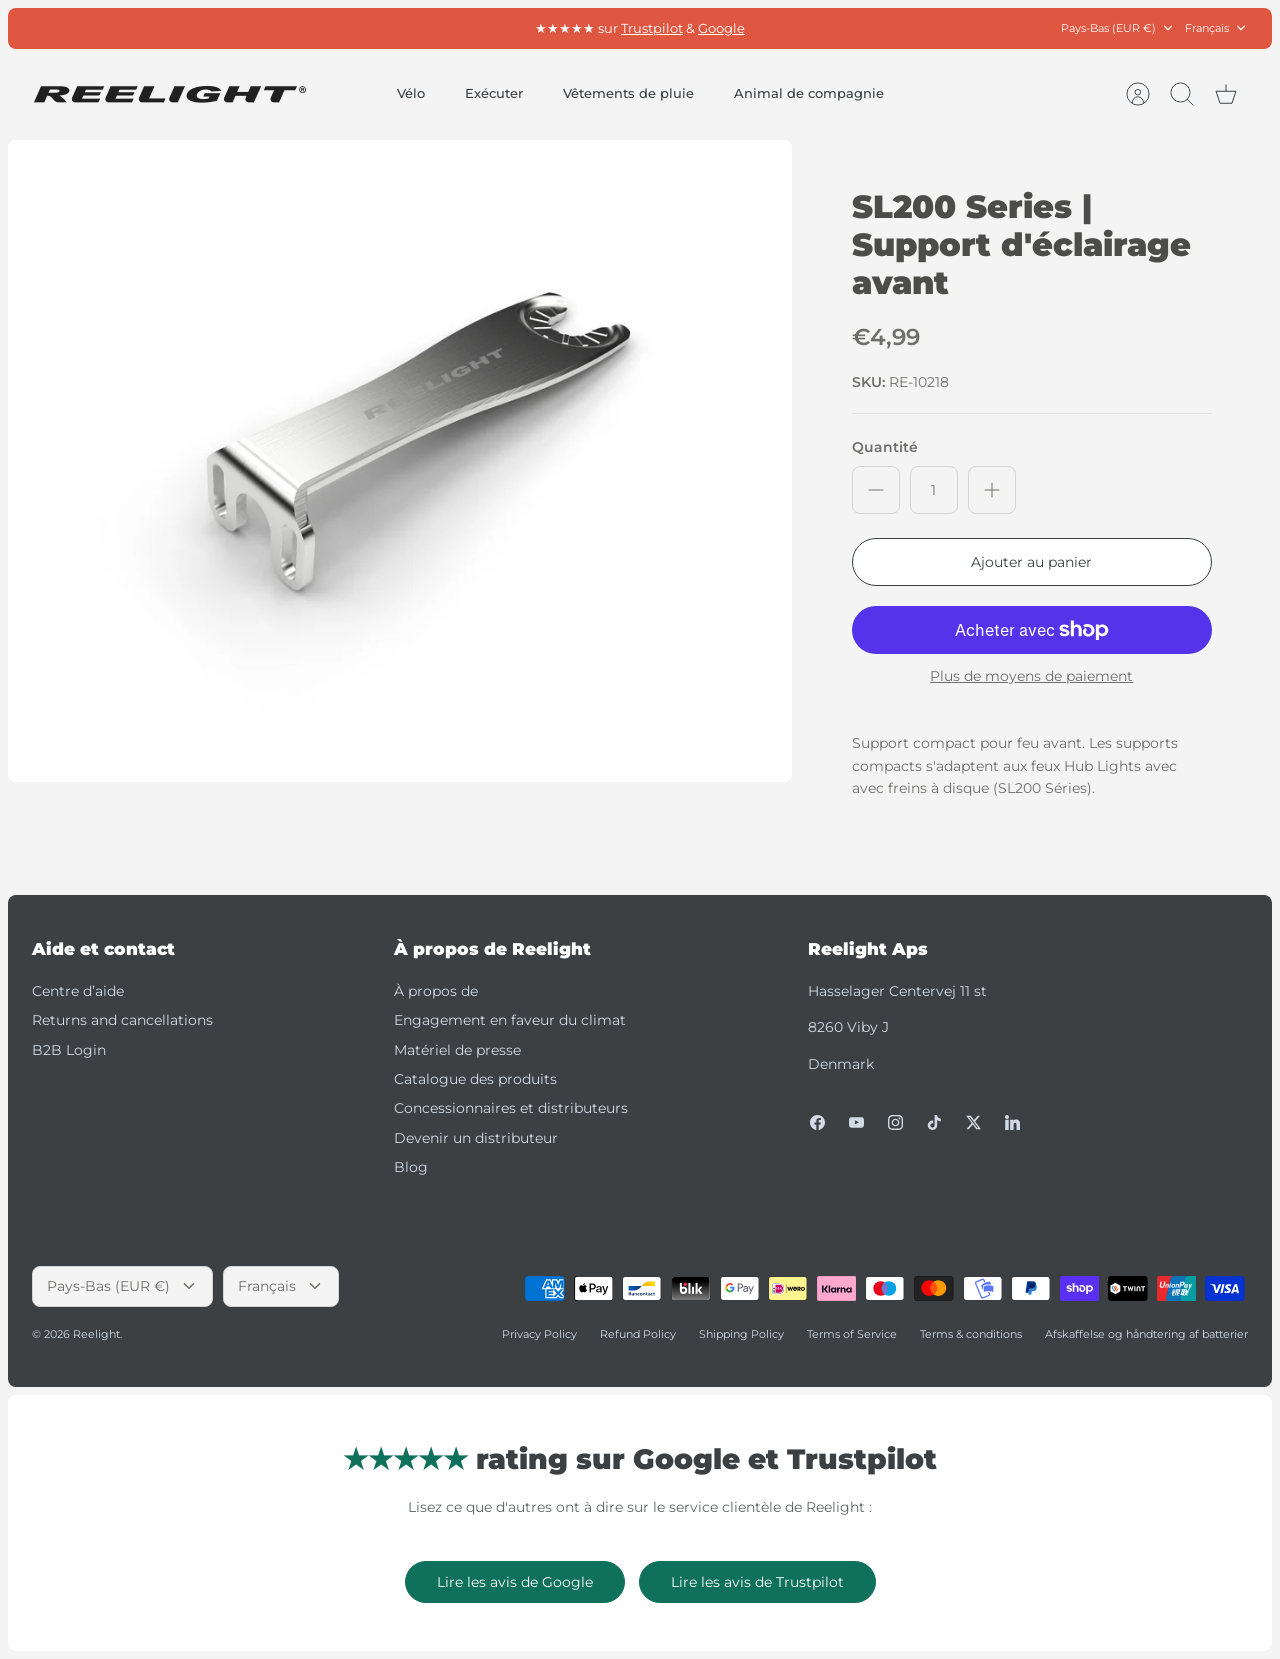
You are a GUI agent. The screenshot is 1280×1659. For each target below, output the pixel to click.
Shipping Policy (741, 1334)
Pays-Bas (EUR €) (1118, 28)
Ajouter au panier (1031, 562)
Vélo (411, 93)
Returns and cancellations (122, 1020)
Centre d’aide (78, 991)
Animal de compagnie (809, 93)
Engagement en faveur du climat (510, 1020)
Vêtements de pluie (628, 93)
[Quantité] (934, 490)
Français (1216, 28)
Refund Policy (638, 1334)
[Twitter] (973, 1122)
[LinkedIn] (1012, 1122)
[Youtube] (856, 1122)
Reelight (96, 1334)
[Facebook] (817, 1122)
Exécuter (494, 93)
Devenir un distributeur (476, 1138)
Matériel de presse (457, 1050)
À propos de (436, 991)
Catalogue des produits (475, 1079)
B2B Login (69, 1050)
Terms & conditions (971, 1334)
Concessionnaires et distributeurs (511, 1108)
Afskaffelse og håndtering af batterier (1146, 1334)
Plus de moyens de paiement (1031, 676)
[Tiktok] (934, 1122)
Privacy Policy (539, 1334)
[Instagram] (895, 1122)
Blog (411, 1167)
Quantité (885, 447)
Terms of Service (852, 1334)
